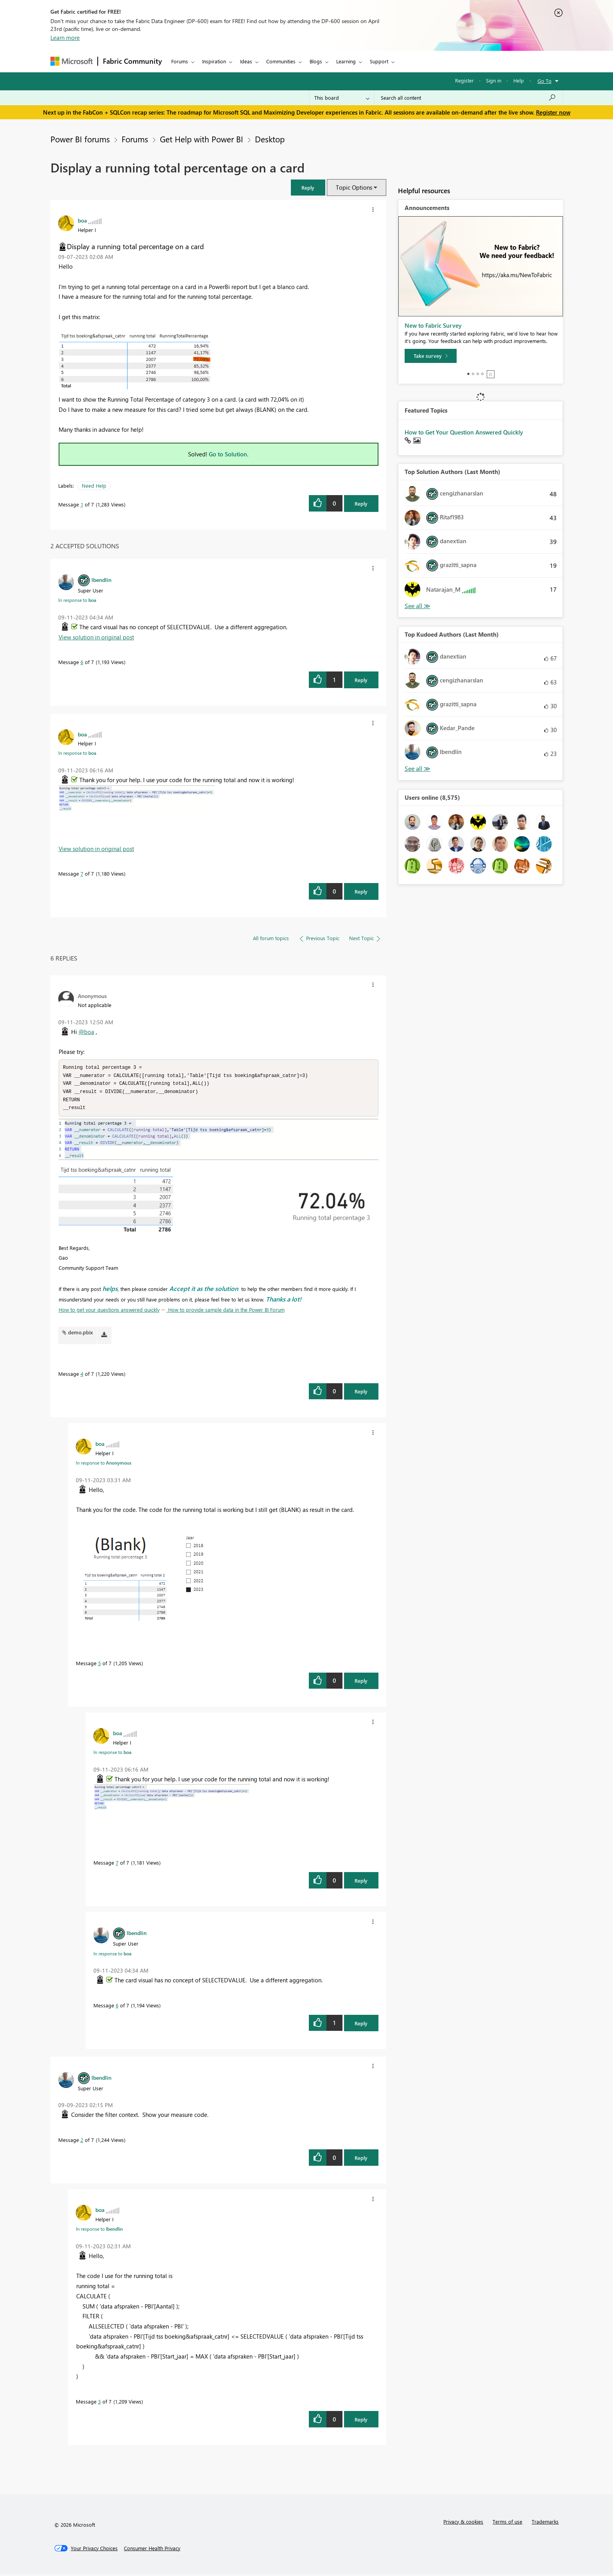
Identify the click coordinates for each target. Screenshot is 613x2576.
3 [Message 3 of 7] (99, 2403)
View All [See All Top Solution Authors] (417, 605)
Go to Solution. (229, 454)
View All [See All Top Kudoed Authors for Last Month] (417, 768)
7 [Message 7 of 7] (82, 873)
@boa (86, 1032)
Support (379, 61)
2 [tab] (473, 373)
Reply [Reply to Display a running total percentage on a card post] (361, 503)
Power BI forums (80, 138)
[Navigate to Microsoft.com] (71, 61)
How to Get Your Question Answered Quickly (464, 432)
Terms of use (507, 2523)
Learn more (65, 37)
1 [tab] (468, 373)
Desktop (270, 138)
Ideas (246, 61)
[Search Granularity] (342, 97)
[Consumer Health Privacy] (152, 2551)
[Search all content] (468, 97)
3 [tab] (477, 373)
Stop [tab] (491, 374)
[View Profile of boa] (82, 220)
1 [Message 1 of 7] (82, 504)
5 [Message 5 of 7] (99, 1665)
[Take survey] (431, 356)
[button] (308, 188)
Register (464, 80)
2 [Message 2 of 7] (82, 2142)
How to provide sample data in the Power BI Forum (226, 1312)
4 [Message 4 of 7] (82, 1376)
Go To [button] (545, 80)
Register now (553, 112)
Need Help (94, 485)
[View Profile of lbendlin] (101, 579)
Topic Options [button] (354, 187)
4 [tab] (482, 373)
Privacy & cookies (463, 2523)
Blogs (316, 61)
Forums (179, 61)
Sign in (493, 80)
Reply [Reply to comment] (361, 680)
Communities (281, 61)
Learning (346, 61)
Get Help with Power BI (201, 138)
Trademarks (545, 2523)
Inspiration (214, 61)
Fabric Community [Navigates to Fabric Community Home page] (132, 61)
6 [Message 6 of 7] (82, 662)
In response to (77, 600)
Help (518, 80)
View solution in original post (96, 637)
